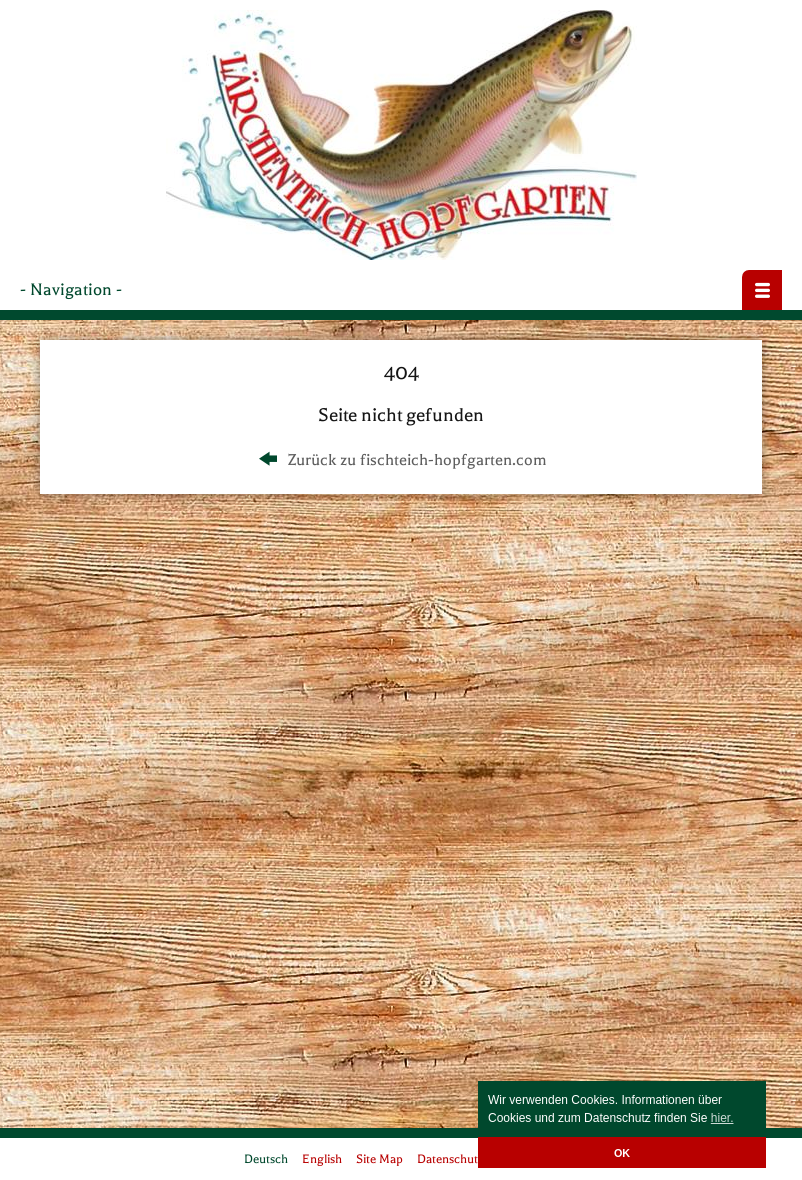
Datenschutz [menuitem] (450, 1159)
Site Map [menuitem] (379, 1159)
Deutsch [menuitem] (266, 1159)
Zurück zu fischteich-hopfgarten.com (401, 460)
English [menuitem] (322, 1159)
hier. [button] (722, 1118)
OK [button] (622, 1153)
